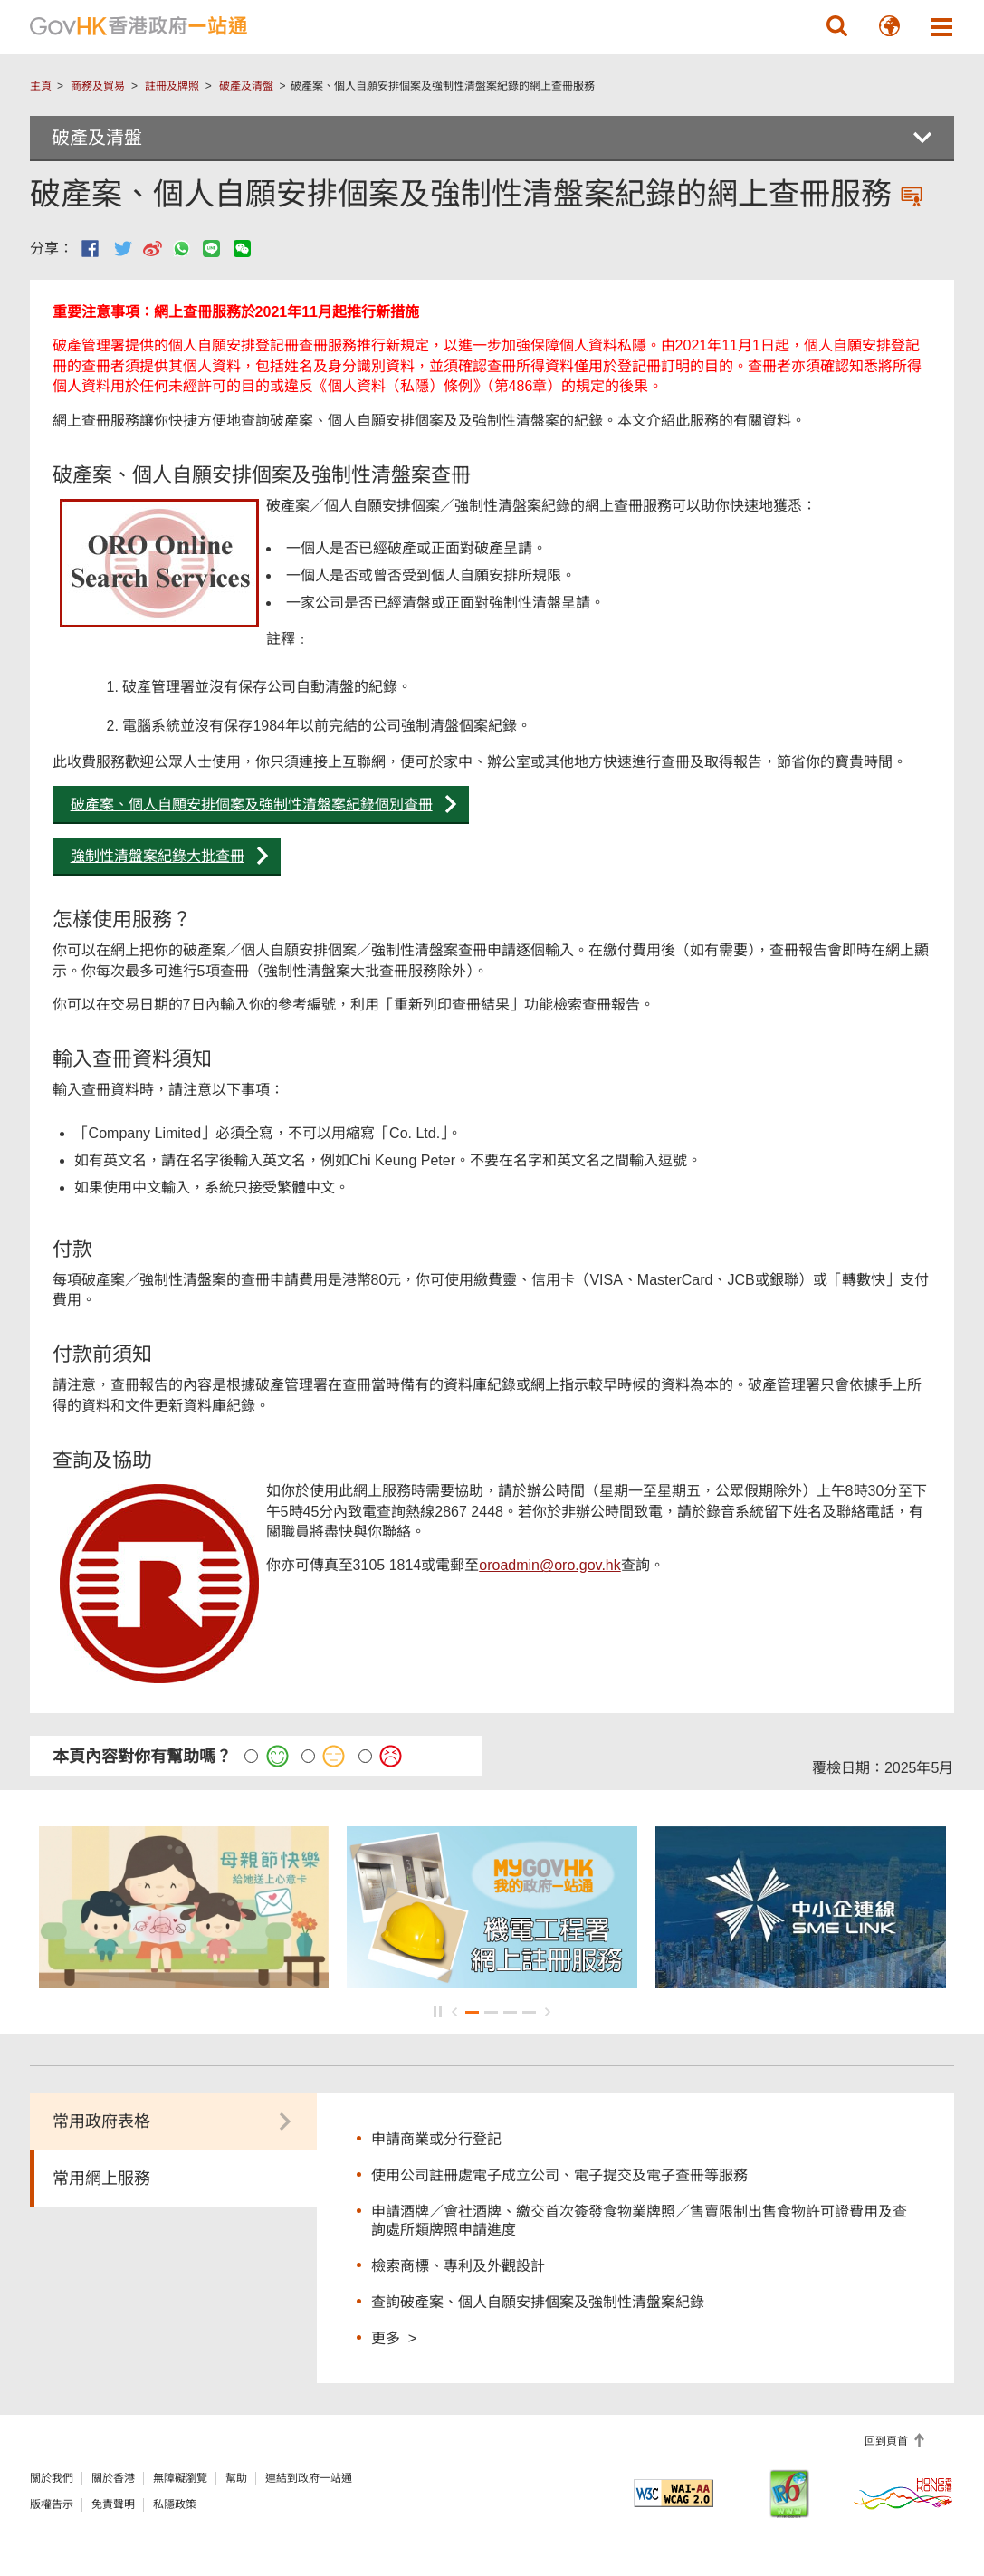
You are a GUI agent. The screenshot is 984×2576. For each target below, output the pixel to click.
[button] (836, 26)
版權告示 (51, 2504)
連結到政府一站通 (308, 2478)
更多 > (393, 2337)
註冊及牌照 (172, 86)
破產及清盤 (246, 86)
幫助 (236, 2478)
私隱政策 (174, 2504)
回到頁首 (888, 2441)
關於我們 (51, 2478)
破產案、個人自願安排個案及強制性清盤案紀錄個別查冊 (252, 804)
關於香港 (113, 2478)
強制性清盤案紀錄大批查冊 (157, 856)
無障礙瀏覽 (180, 2478)
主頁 (41, 86)
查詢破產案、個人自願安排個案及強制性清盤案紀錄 (537, 2302)
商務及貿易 (98, 86)
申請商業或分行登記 (436, 2139)
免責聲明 (113, 2504)
